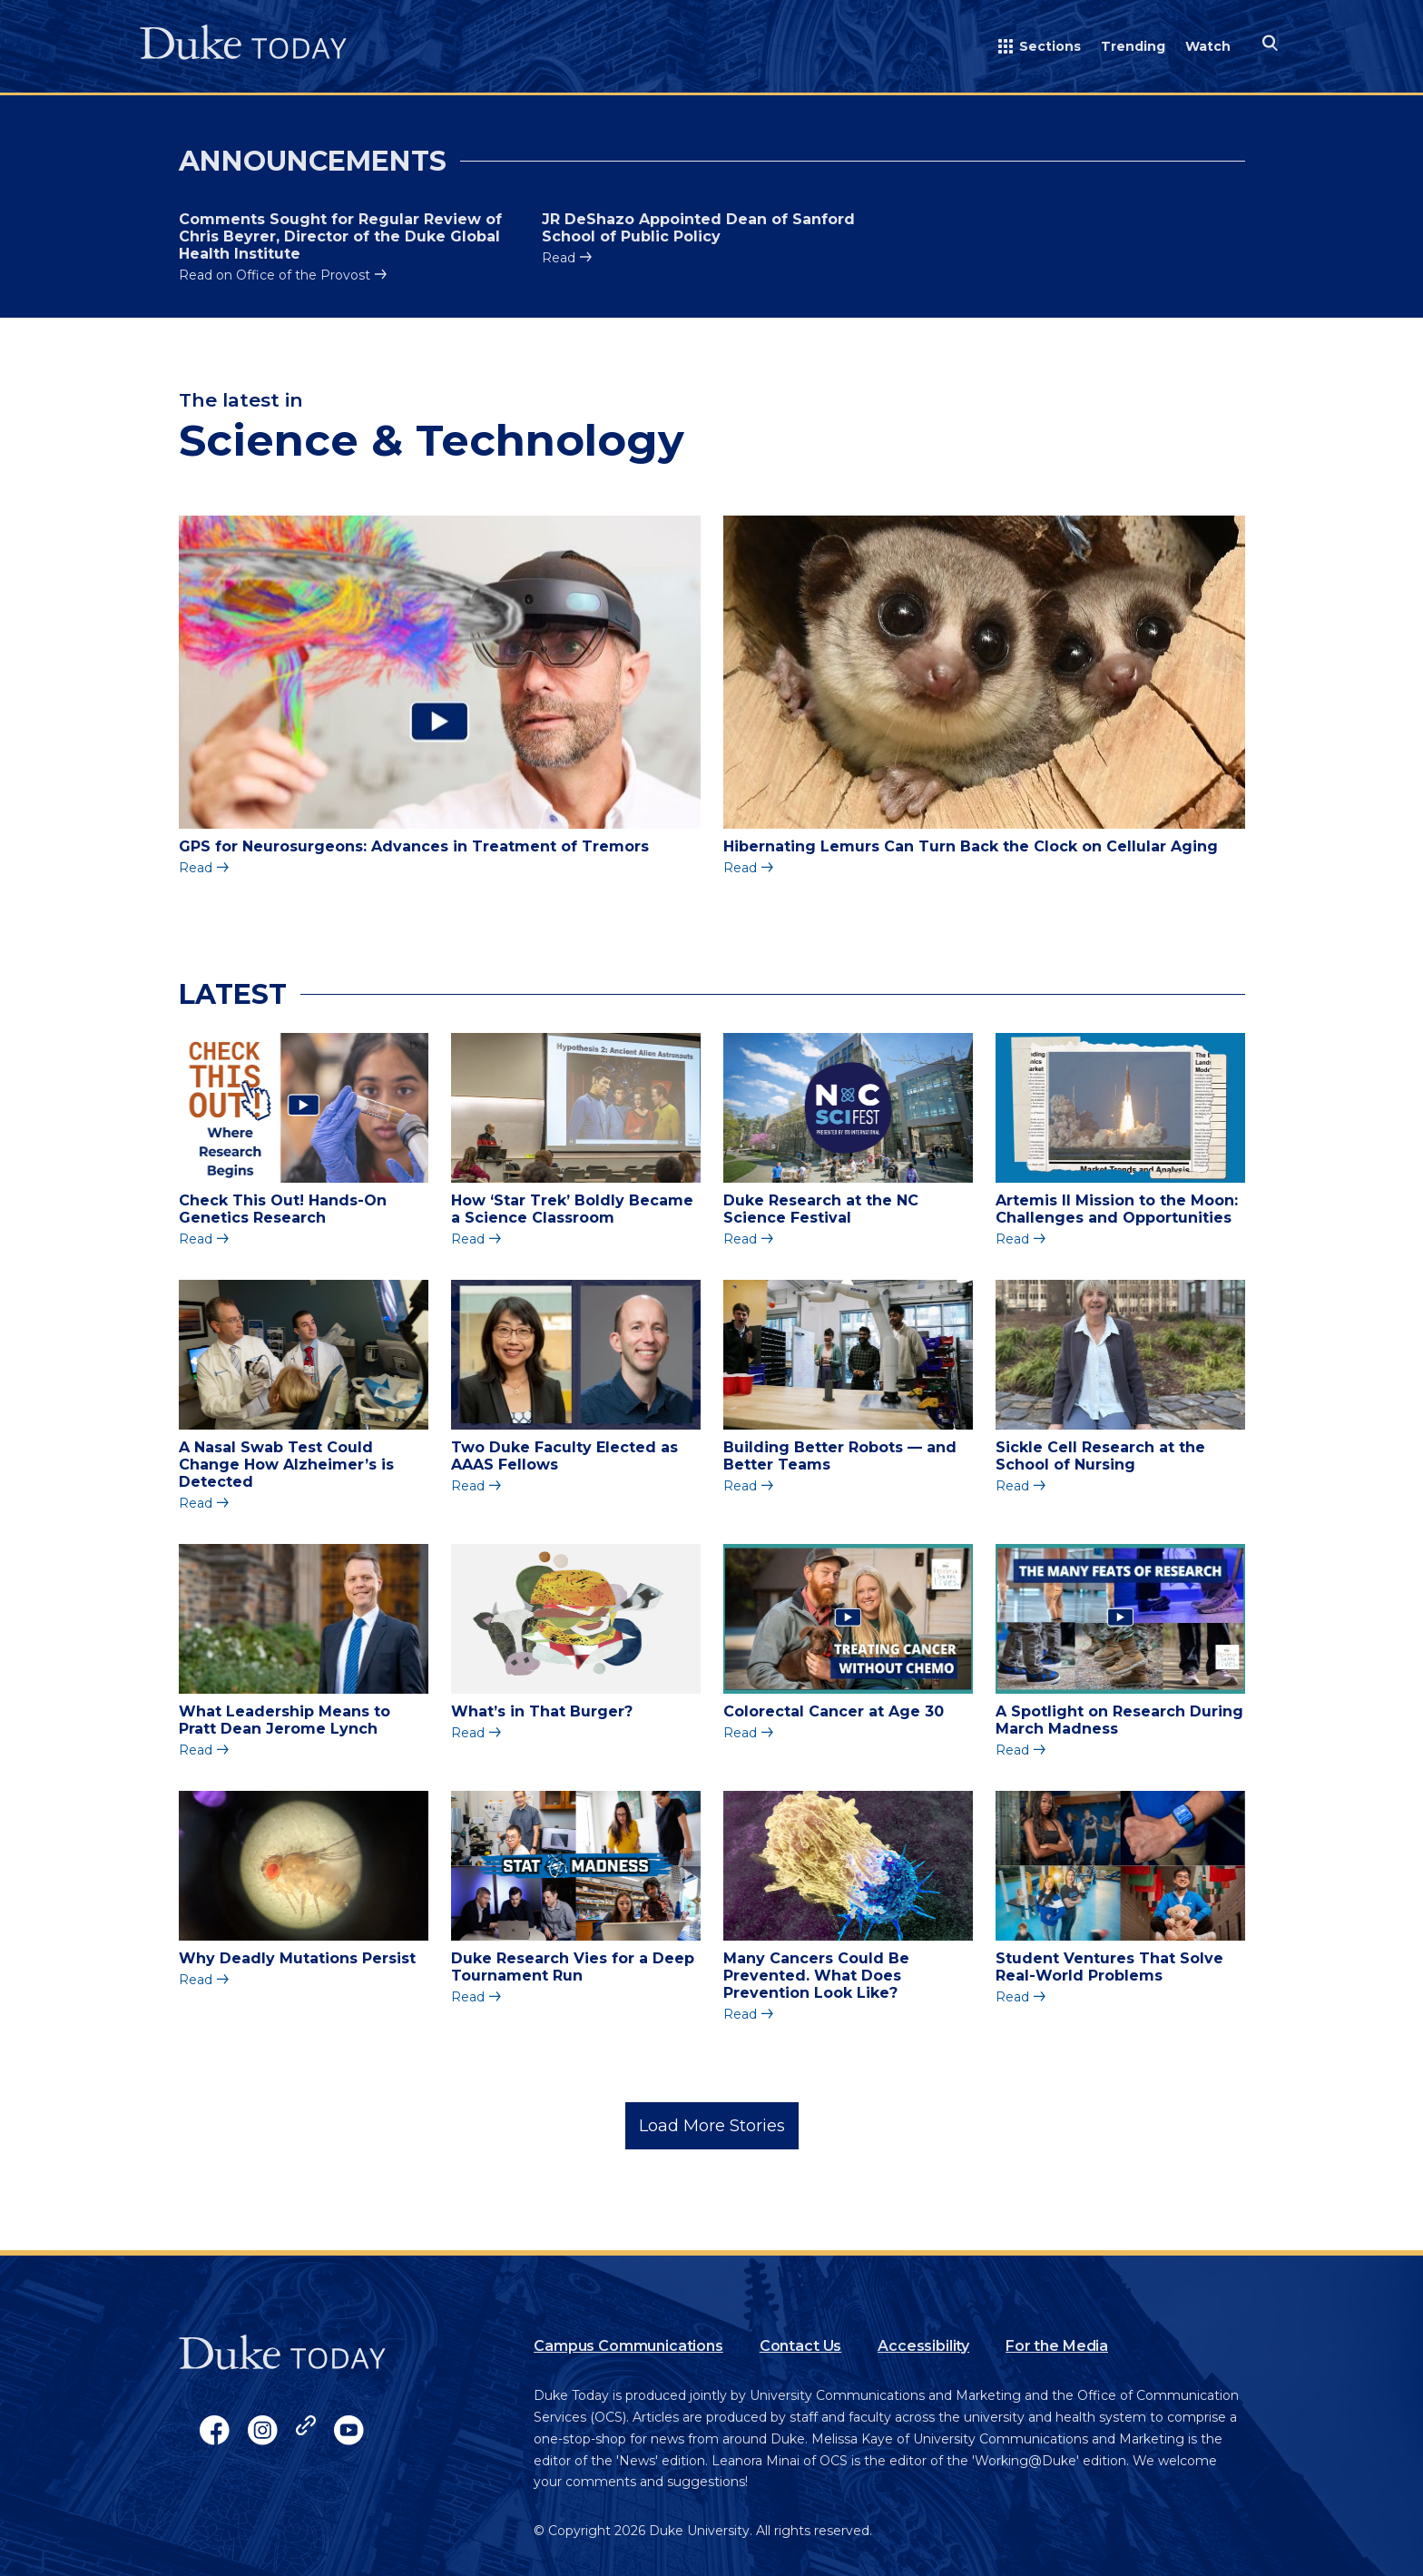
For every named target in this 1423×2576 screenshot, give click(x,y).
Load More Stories (712, 2126)
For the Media (1057, 2346)
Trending (1133, 46)
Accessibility (923, 2346)
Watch (1208, 46)
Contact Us (800, 2346)
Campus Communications (628, 2346)
